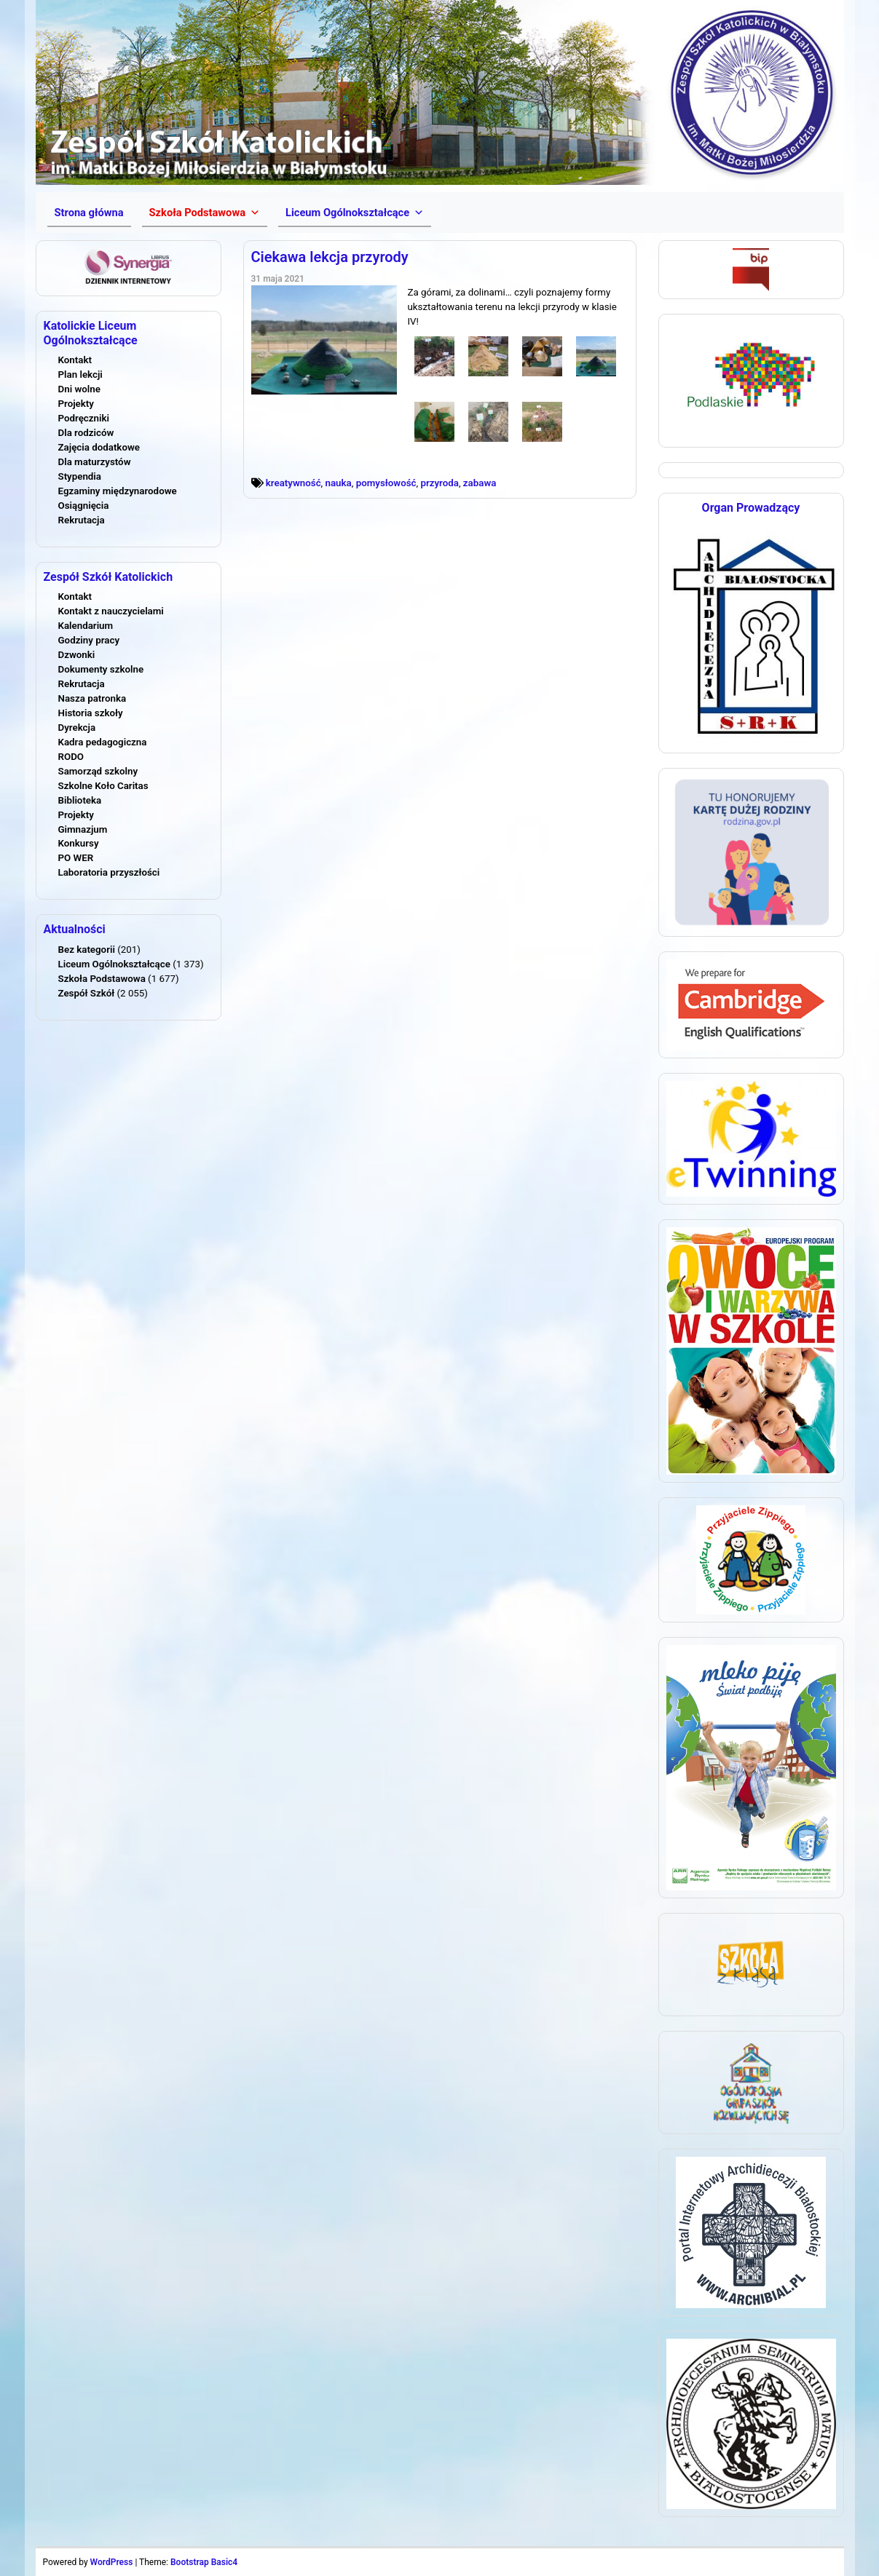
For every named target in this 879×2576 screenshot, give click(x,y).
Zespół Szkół (86, 993)
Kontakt (75, 359)
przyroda (439, 482)
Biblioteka (80, 800)
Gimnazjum (83, 829)
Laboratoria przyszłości (109, 872)
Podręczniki (83, 418)
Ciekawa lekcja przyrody (330, 257)
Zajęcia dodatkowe (99, 447)
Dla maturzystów (94, 461)
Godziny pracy (89, 640)
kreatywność (293, 482)
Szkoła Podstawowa (102, 978)
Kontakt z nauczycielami (111, 611)
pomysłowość (386, 482)
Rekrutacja (81, 520)
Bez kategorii (86, 949)
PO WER (76, 857)
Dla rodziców (86, 432)
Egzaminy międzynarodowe (117, 491)
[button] (204, 212)
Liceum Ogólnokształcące (114, 964)
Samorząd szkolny (98, 771)
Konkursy (78, 843)
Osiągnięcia (83, 505)
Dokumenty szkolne (101, 669)
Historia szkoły (90, 713)
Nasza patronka (92, 698)
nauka (339, 482)
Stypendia (79, 476)
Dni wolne (79, 389)
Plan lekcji (80, 374)
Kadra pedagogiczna (102, 742)
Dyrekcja (77, 727)
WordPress (111, 2562)
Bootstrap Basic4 (203, 2562)
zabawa (480, 482)
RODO (71, 756)
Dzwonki (76, 654)
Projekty (76, 403)
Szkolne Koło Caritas (103, 785)
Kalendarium (86, 625)
